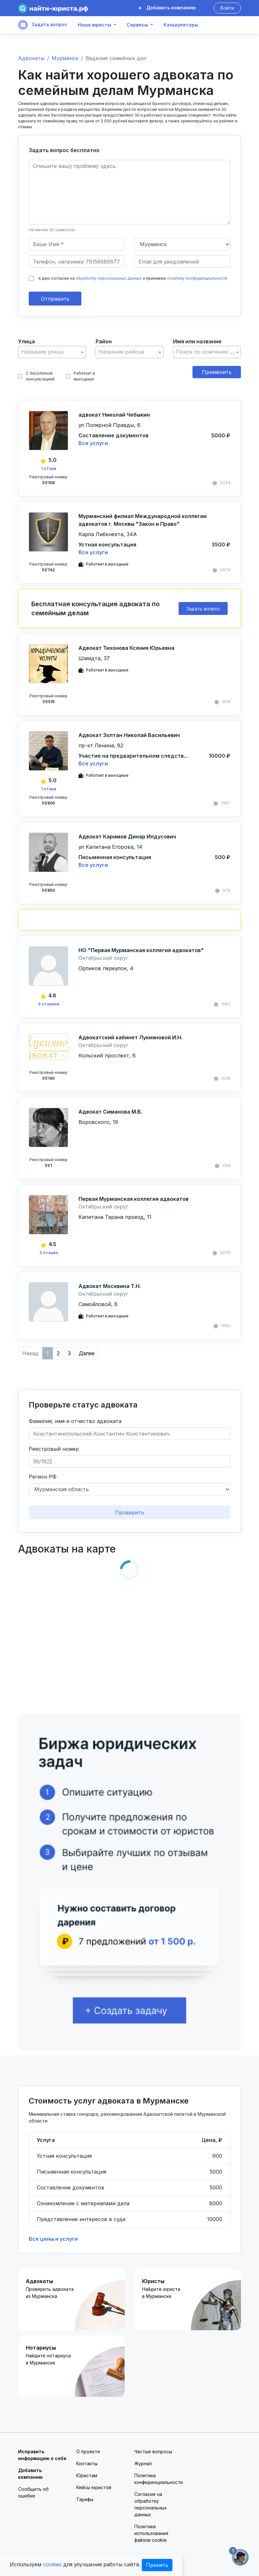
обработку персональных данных (109, 278)
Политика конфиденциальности (158, 2479)
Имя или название (197, 341)
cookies (52, 2564)
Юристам (86, 2475)
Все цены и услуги (53, 2239)
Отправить (55, 299)
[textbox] (52, 352)
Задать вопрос (42, 25)
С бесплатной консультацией (36, 376)
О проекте (88, 2451)
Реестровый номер (54, 1449)
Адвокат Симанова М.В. (110, 1111)
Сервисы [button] (137, 24)
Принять (157, 2565)
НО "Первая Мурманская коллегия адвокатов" (141, 950)
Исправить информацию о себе (42, 2455)
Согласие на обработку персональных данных (150, 2504)
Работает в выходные (80, 376)
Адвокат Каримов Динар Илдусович (127, 836)
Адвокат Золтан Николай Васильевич (129, 735)
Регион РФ (43, 1476)
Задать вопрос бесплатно (64, 150)
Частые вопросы (153, 2451)
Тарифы (84, 2499)
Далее (87, 1353)
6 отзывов (48, 1004)
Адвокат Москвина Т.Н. (109, 1286)
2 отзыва (48, 1252)
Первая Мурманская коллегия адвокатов (133, 1199)
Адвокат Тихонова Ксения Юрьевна (126, 648)
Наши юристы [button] (94, 24)
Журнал (143, 2463)
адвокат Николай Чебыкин (114, 414)
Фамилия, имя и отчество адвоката (75, 1421)
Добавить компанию (167, 7)
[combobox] (52, 352)
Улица (26, 341)
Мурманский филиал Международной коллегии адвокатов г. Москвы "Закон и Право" (142, 520)
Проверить (129, 1512)
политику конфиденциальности (197, 278)
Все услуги (93, 443)
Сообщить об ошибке (33, 2492)
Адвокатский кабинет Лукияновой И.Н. (130, 1037)
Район (104, 341)
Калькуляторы (180, 24)
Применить (217, 372)
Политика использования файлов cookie (151, 2533)
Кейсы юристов (93, 2487)
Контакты (87, 2463)
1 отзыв (48, 468)
